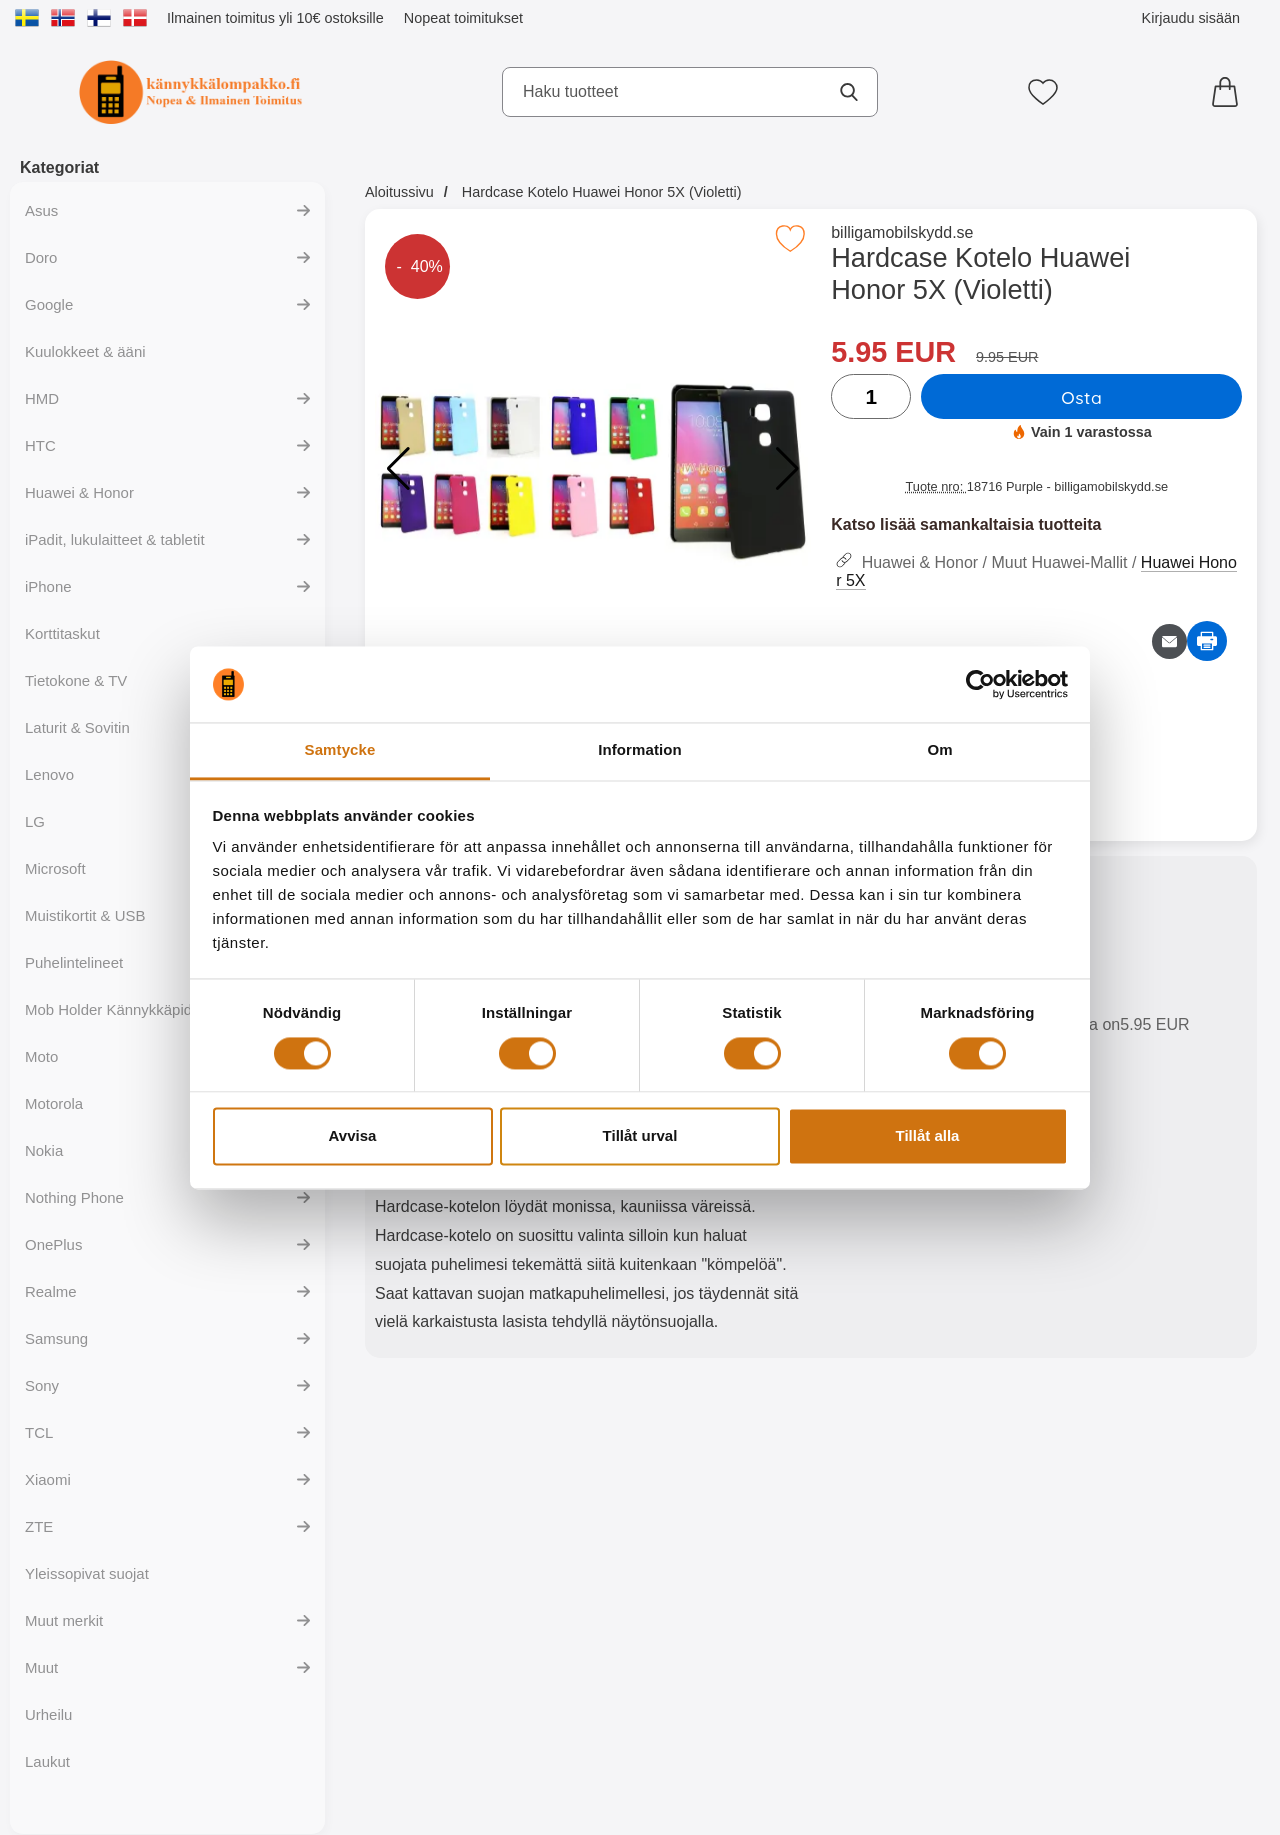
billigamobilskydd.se (902, 232)
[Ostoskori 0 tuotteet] (1230, 92)
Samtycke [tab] (340, 750)
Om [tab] (939, 750)
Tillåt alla (928, 1136)
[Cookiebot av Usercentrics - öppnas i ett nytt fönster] (980, 684)
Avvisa (353, 1136)
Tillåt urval (640, 1136)
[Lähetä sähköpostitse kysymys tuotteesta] (1169, 641)
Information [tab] (640, 750)
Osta (1081, 397)
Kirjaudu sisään (1191, 18)
